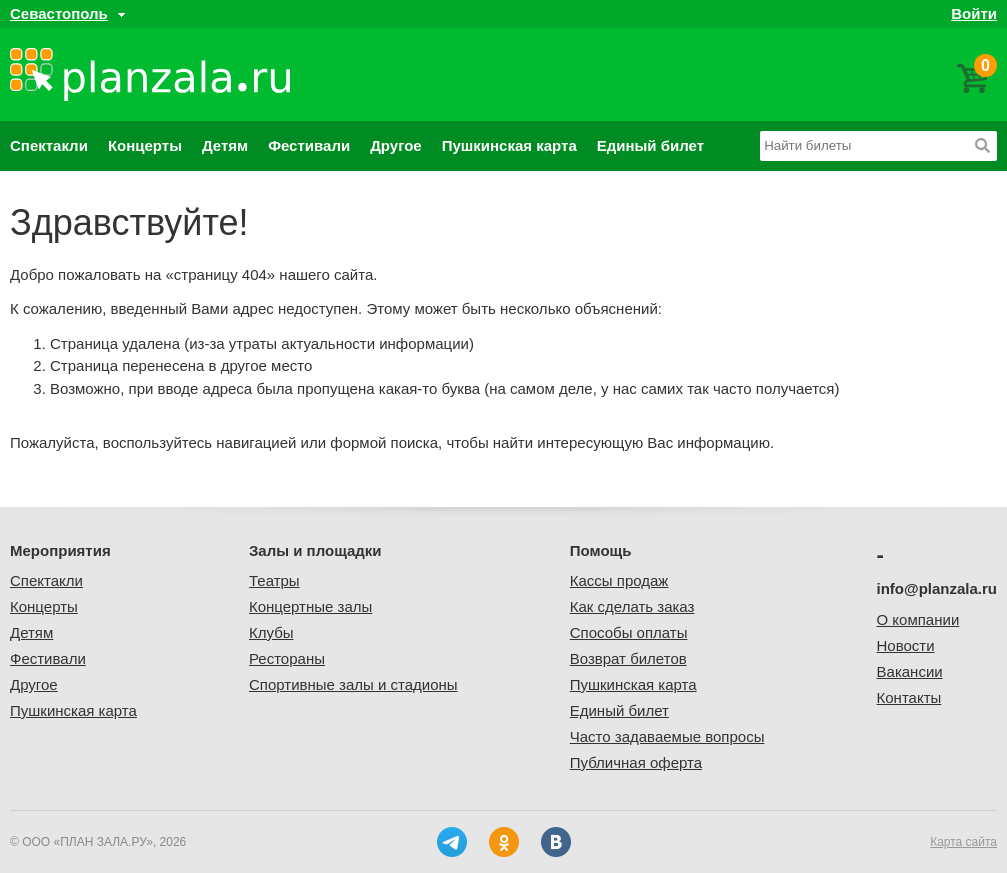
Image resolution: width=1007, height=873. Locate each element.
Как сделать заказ (632, 606)
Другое (396, 145)
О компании (918, 619)
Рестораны (287, 658)
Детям (225, 145)
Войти (974, 13)
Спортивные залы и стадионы (353, 684)
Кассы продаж (619, 580)
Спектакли (49, 145)
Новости (906, 645)
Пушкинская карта (509, 145)
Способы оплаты (629, 632)
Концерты (145, 145)
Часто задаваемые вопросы (667, 736)
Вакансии (910, 671)
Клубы (271, 632)
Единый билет (650, 145)
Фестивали (309, 145)
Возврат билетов (628, 658)
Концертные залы (310, 606)
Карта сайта (963, 842)
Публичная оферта (636, 762)
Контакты (909, 697)
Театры (274, 580)
